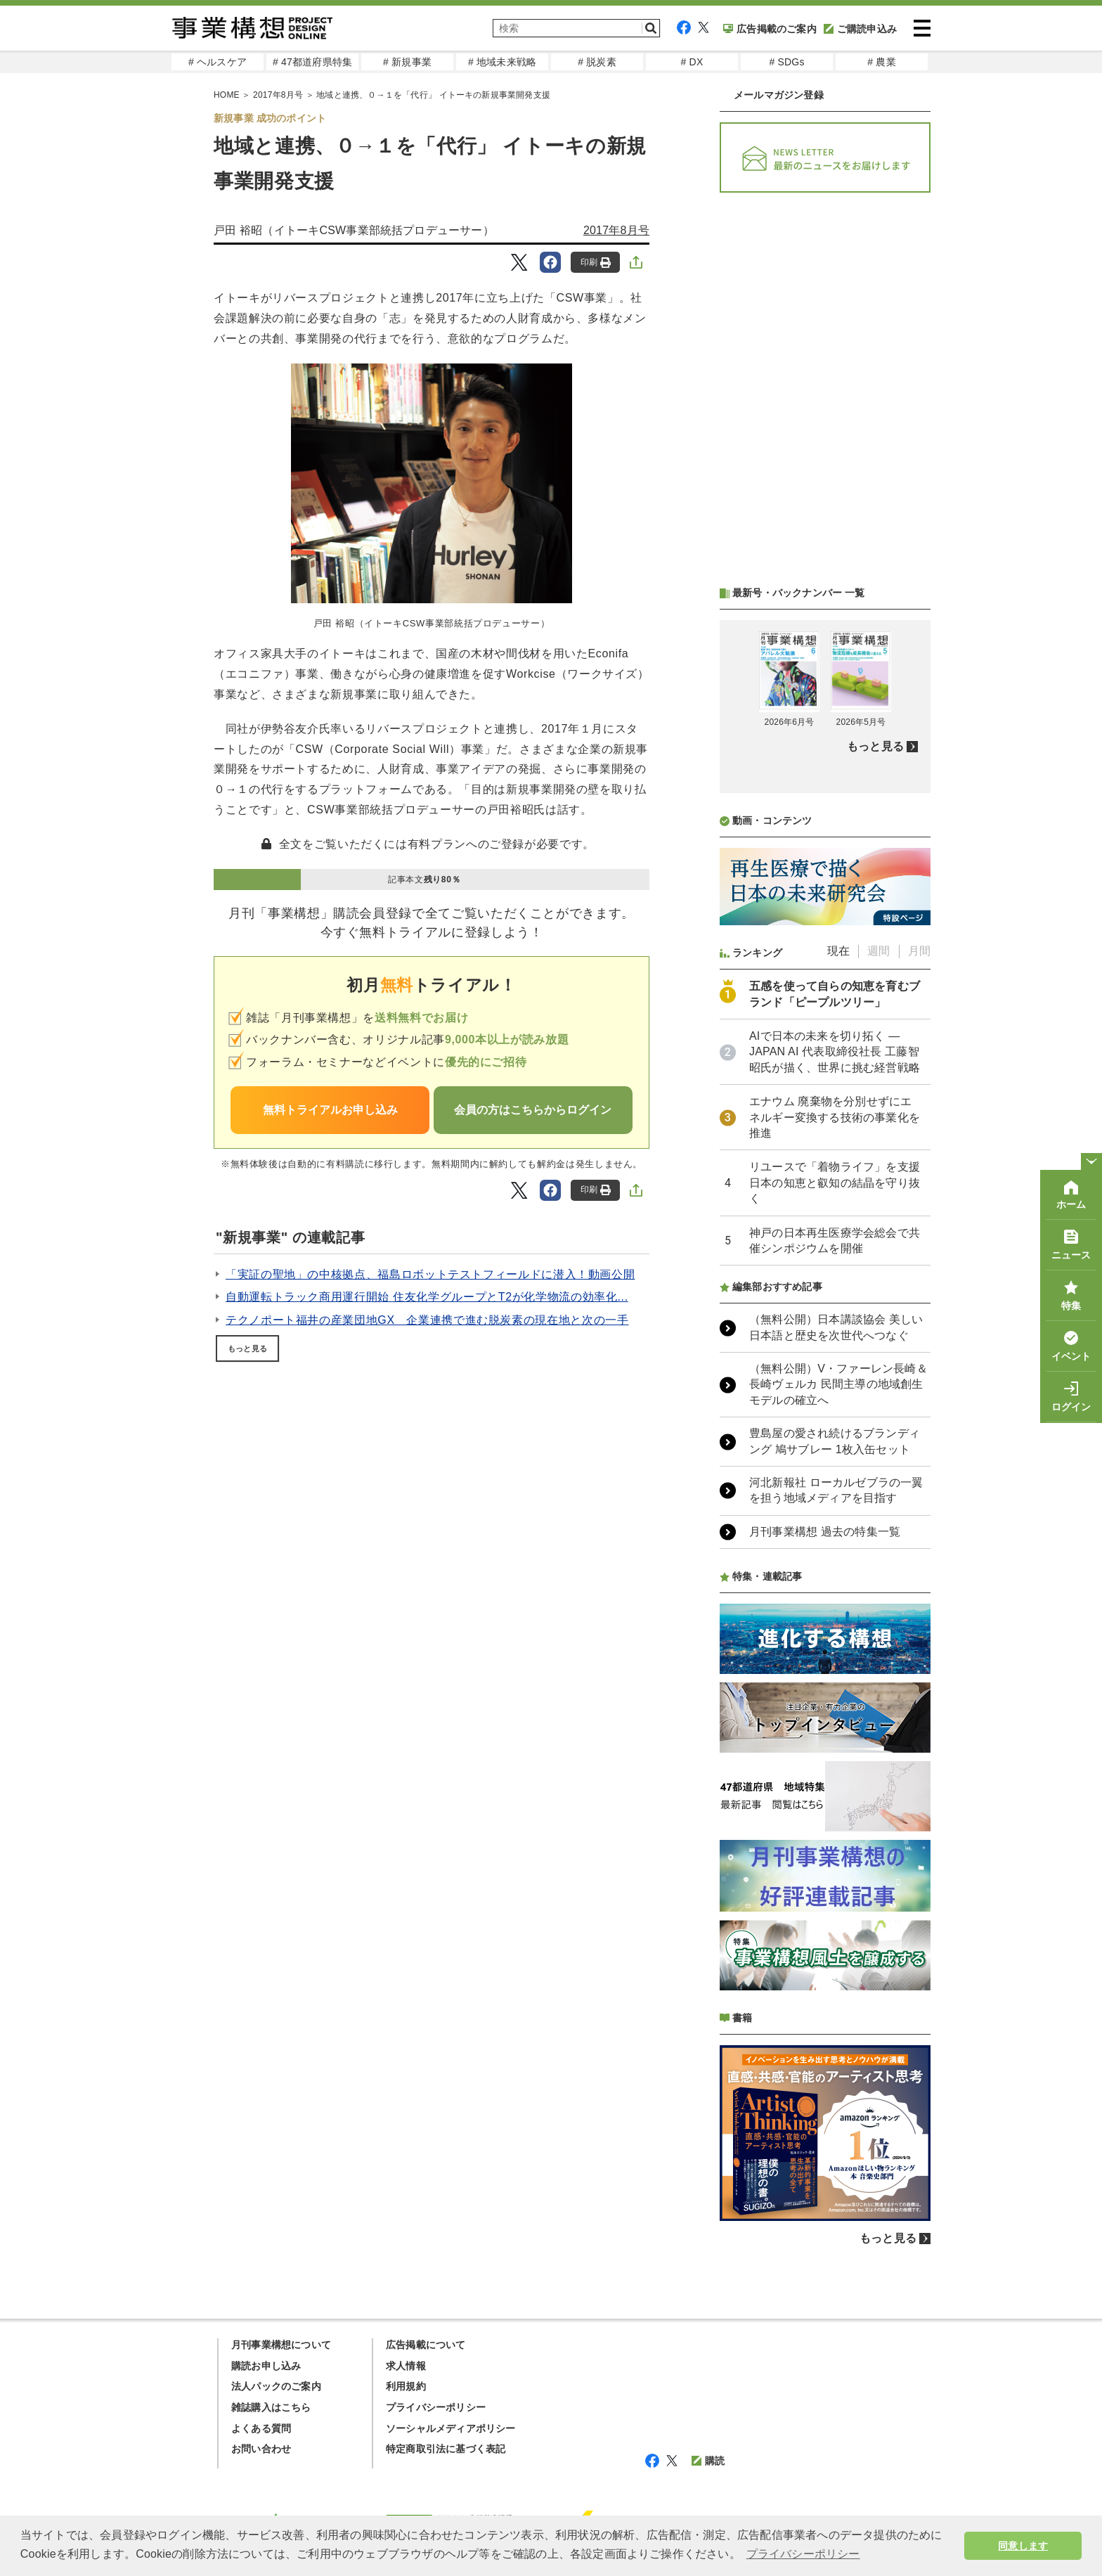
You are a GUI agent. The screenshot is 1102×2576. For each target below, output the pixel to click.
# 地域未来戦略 (502, 61)
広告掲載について (426, 2345)
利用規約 (406, 2386)
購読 (708, 2461)
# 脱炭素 (597, 61)
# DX (692, 61)
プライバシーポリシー (436, 2407)
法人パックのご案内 (276, 2386)
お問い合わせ (261, 2449)
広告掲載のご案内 (770, 29)
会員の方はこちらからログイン (532, 1110)
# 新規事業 (407, 61)
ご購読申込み (860, 29)
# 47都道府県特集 (312, 61)
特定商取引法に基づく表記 (445, 2449)
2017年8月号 (278, 95)
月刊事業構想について (281, 2345)
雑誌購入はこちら (271, 2407)
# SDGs (786, 61)
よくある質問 (261, 2428)
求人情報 (406, 2366)
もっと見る (247, 1348)
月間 (919, 951)
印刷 (596, 262)
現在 (838, 951)
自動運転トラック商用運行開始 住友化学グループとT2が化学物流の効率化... (427, 1297)
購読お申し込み (266, 2366)
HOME (227, 95)
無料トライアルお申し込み (330, 1110)
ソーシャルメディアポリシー (451, 2428)
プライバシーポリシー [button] (803, 2554)
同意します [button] (1023, 2545)
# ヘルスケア (217, 61)
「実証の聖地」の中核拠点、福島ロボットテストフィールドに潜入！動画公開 (430, 1274)
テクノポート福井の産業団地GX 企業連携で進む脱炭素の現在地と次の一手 (427, 1320)
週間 (878, 951)
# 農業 (881, 61)
